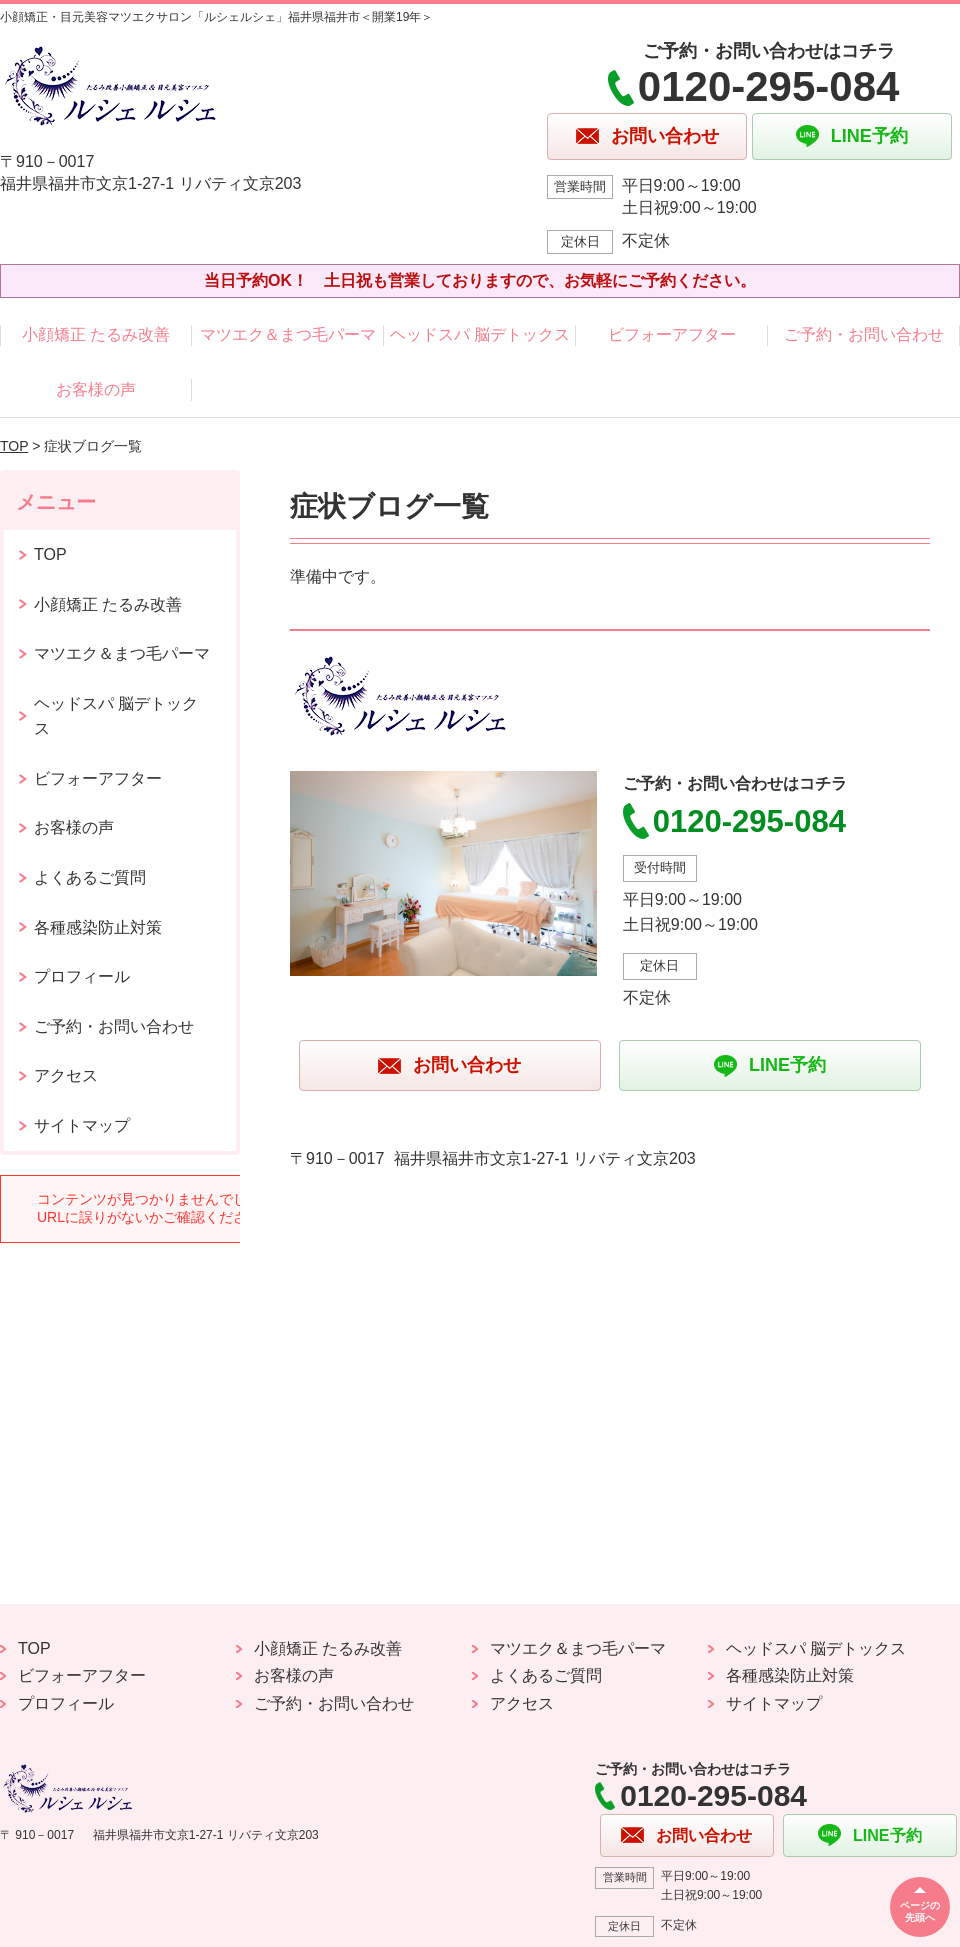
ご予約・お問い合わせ (864, 334)
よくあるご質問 (90, 877)
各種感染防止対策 (98, 927)
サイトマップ (82, 1125)
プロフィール (82, 976)
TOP (14, 446)
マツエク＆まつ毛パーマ (288, 334)
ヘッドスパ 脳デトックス (480, 334)
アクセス (66, 1075)
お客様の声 (96, 389)
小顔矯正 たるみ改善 (96, 334)
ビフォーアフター (672, 334)
